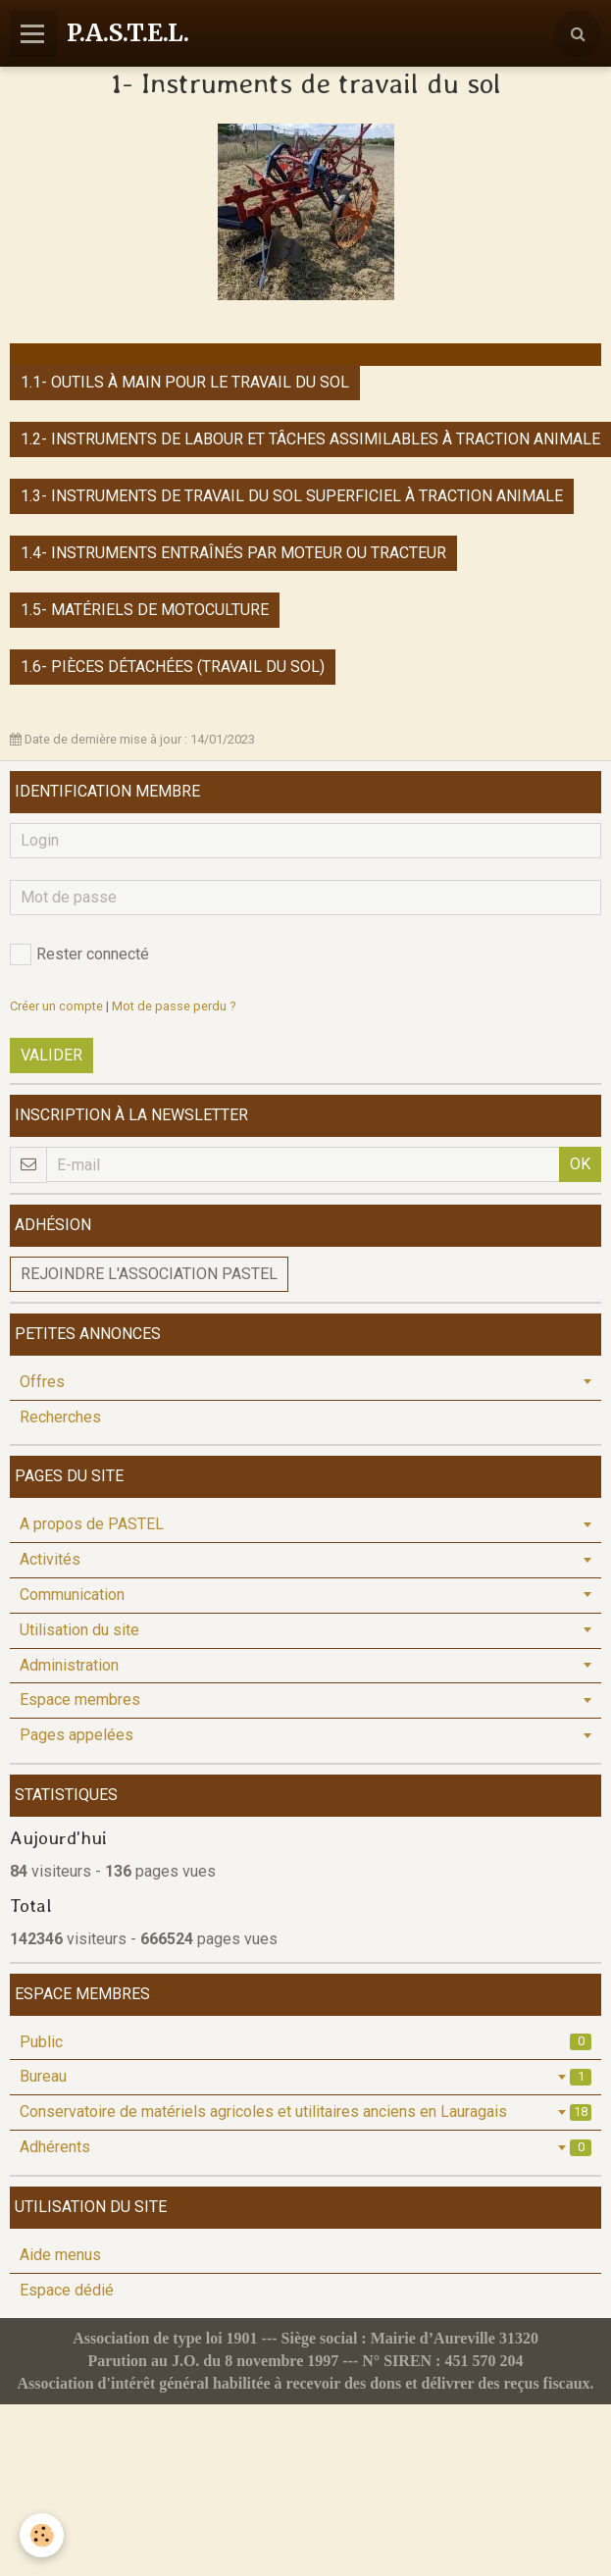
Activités (50, 1559)
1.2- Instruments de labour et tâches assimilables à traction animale (310, 439)
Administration (69, 1665)
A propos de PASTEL (92, 1524)
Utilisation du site (79, 1630)
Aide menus (60, 2254)
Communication (72, 1594)
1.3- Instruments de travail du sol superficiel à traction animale (292, 496)
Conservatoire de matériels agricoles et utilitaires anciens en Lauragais (305, 2111)
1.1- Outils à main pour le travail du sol (185, 382)
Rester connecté (79, 954)
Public (305, 2042)
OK (580, 1164)
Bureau (305, 2076)
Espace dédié (67, 2290)
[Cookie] (42, 2535)
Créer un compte (56, 1006)
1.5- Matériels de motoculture (145, 609)
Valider (51, 1055)
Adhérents (305, 2147)
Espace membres (80, 1699)
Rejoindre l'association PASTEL (149, 1273)
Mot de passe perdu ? (173, 1006)
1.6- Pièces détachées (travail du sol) (173, 666)
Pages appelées (76, 1735)
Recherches (60, 1417)
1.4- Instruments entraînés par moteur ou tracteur (233, 552)
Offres (42, 1381)
